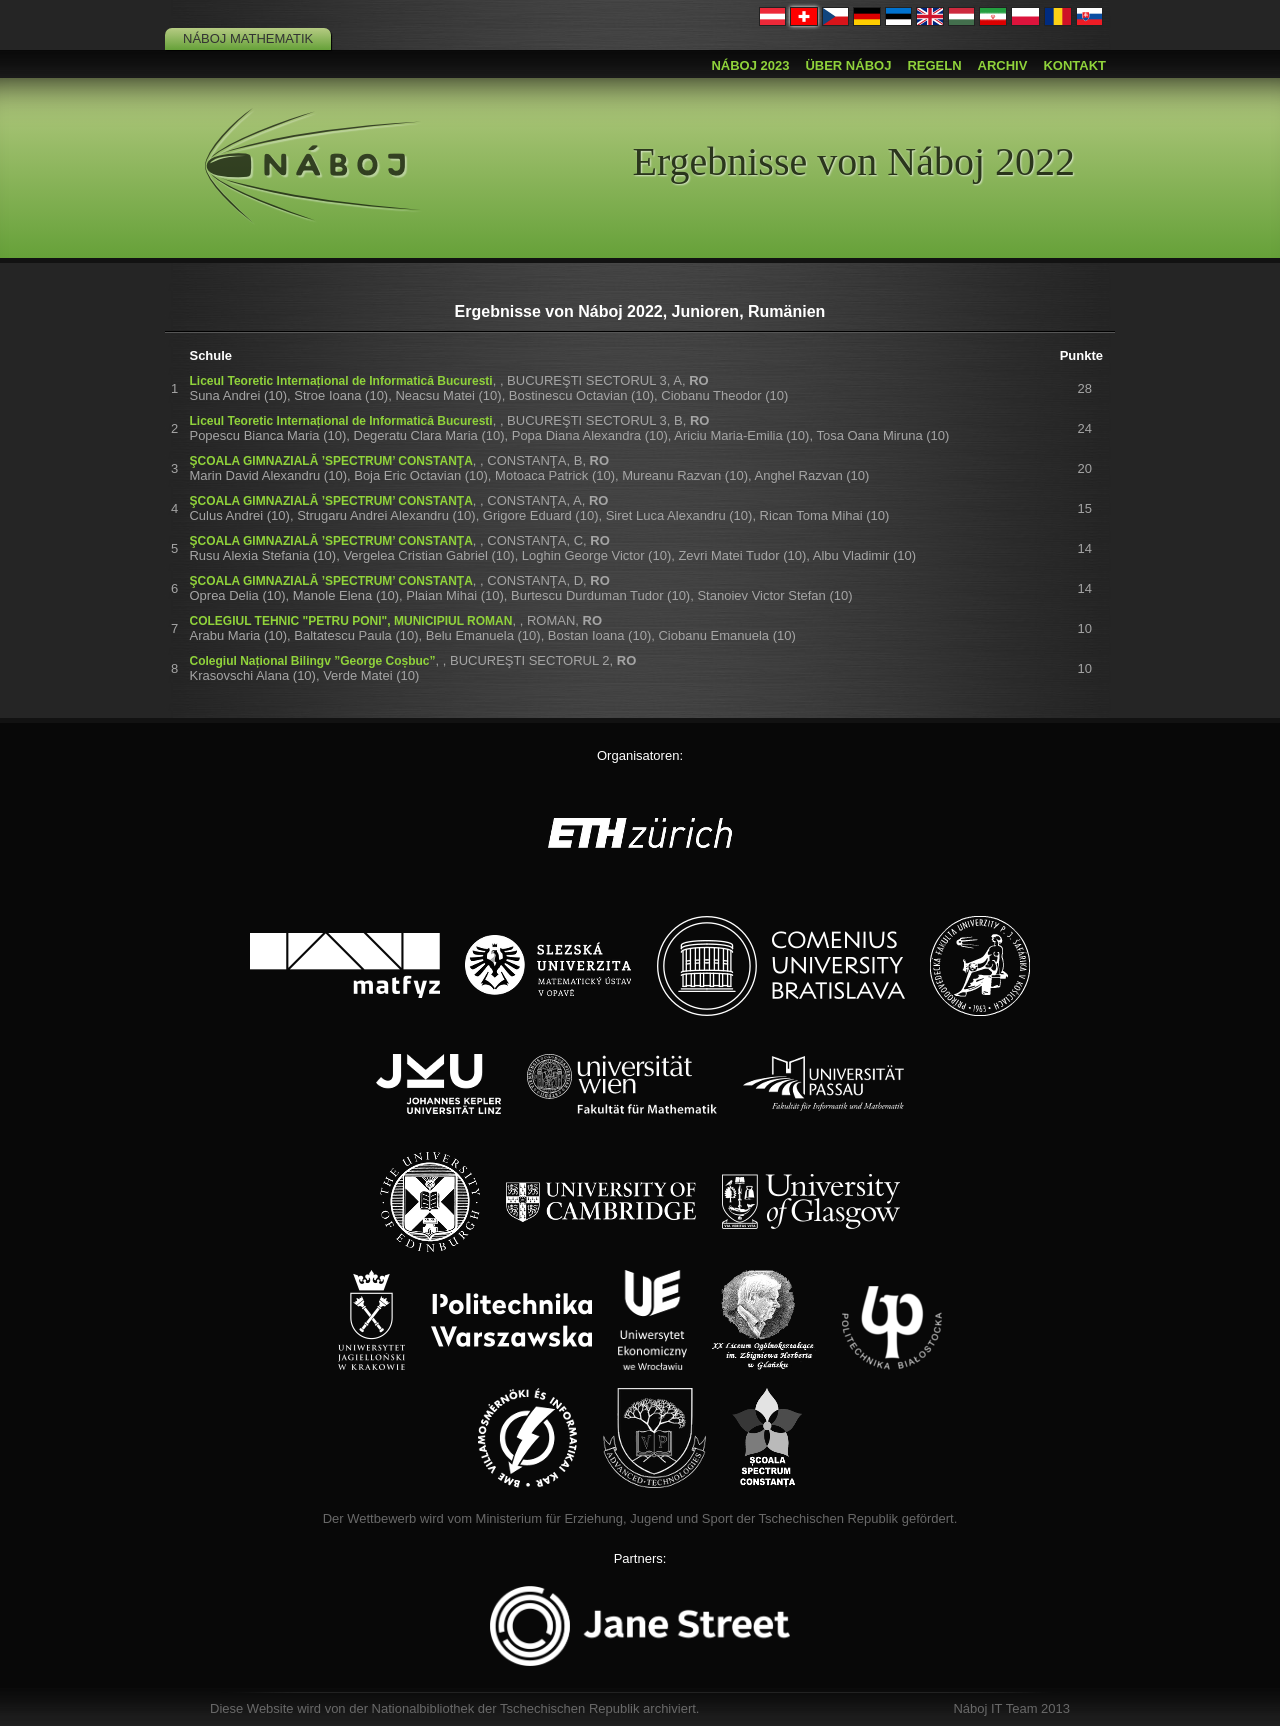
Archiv (1003, 65)
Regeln (934, 65)
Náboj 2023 (750, 65)
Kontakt (1074, 65)
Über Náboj (848, 65)
